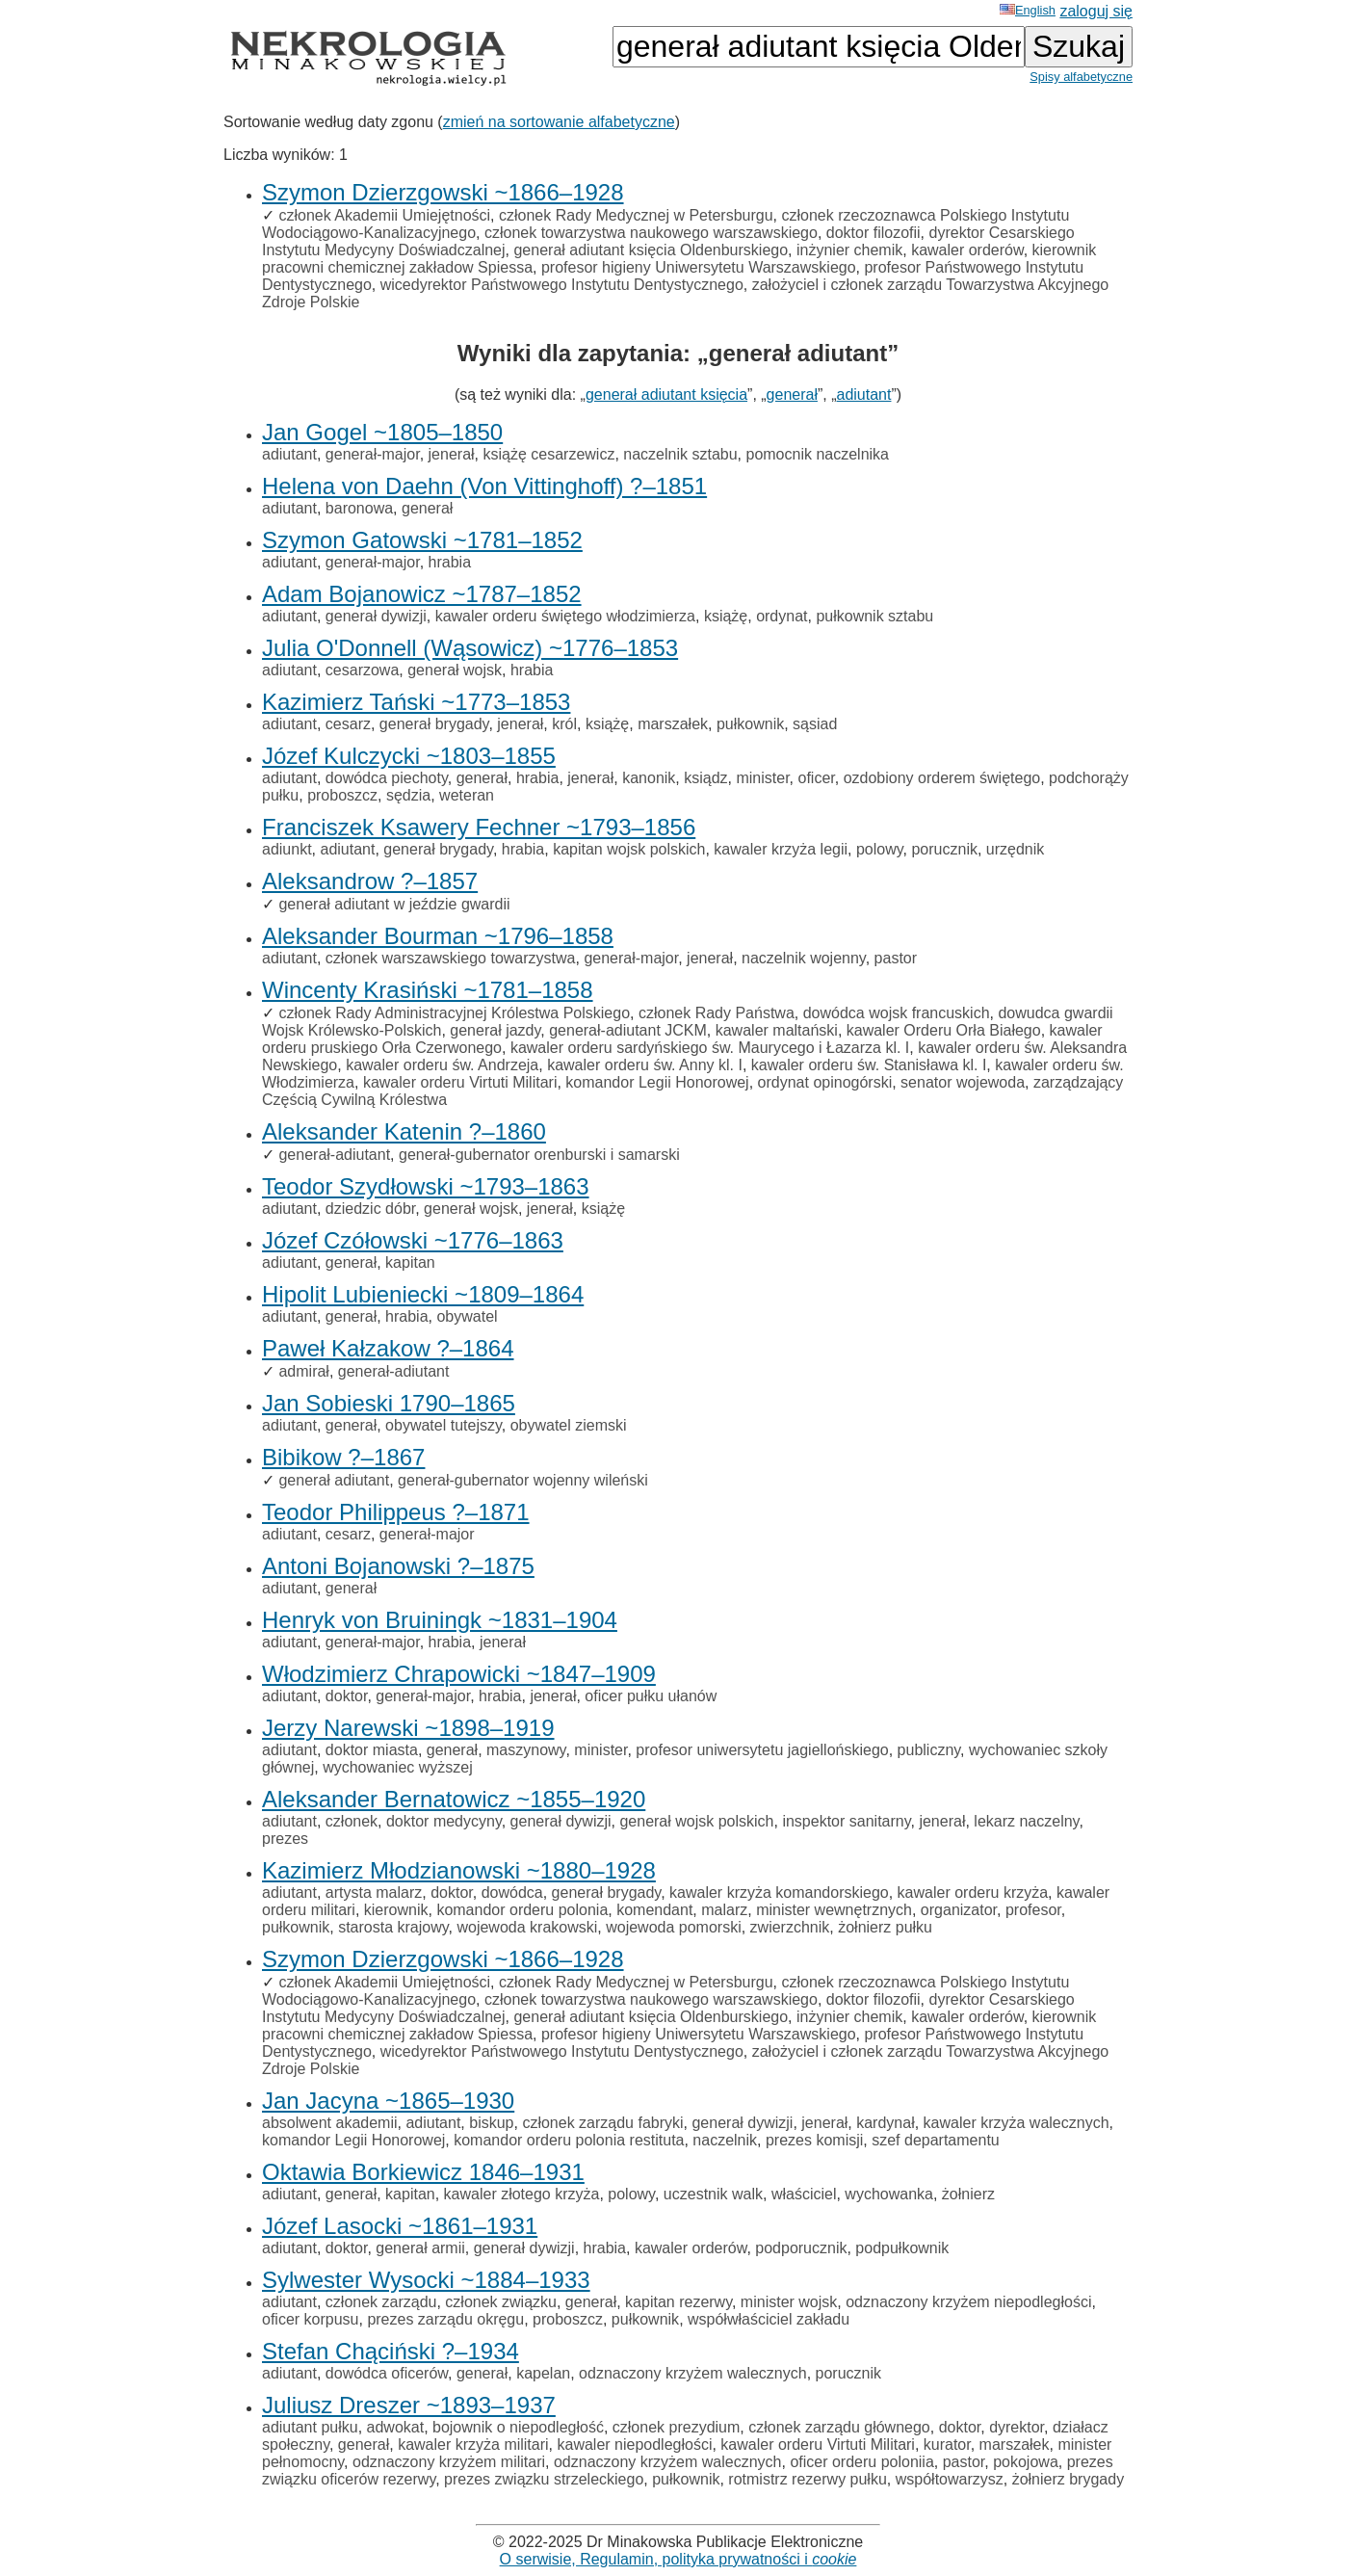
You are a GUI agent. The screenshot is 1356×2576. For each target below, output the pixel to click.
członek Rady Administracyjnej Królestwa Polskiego (454, 1013)
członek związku (501, 2302)
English (1028, 10)
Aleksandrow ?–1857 (370, 881)
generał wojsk (454, 670)
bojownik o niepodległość (518, 2427)
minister (762, 778)
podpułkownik (902, 2248)
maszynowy (525, 1750)
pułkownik (750, 724)
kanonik (648, 778)
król (564, 724)
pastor (895, 958)
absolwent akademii (330, 2123)
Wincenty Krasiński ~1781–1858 (427, 990)
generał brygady (434, 724)
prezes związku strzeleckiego (543, 2479)
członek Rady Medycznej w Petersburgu (636, 215)
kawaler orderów (967, 250)
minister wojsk (789, 2302)
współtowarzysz (950, 2479)
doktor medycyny (444, 1821)
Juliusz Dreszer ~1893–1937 (409, 2405)
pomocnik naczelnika (817, 454)
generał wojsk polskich (696, 1821)
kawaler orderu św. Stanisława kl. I (869, 1065)
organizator (959, 1910)
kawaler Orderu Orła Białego (944, 1030)
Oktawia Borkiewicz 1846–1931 (423, 2172)
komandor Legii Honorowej (656, 1082)
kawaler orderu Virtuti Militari (460, 1082)
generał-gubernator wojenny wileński (523, 1480)
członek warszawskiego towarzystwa (451, 958)
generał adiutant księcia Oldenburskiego (650, 250)
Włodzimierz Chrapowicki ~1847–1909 (459, 1674)
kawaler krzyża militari (473, 2444)
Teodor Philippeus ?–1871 (396, 1512)
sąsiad (815, 724)
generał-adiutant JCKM (628, 1030)
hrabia (450, 562)
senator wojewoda (962, 1082)
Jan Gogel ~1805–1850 (382, 432)
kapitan (410, 1262)
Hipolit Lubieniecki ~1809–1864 (423, 1294)
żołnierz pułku (885, 1927)
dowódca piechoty (387, 778)
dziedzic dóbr (370, 1208)
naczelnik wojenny (804, 958)
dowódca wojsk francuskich (896, 1013)
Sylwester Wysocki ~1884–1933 (426, 2280)
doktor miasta (372, 1750)
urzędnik (1015, 849)
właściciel (804, 2194)
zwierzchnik (790, 1927)
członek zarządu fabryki (602, 2123)
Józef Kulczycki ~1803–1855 (409, 756)
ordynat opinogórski (825, 1082)
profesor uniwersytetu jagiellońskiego (762, 1750)
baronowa (359, 508)
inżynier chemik (849, 250)
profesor (1033, 1910)
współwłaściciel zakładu (768, 2319)
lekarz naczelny (1026, 1821)
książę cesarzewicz (548, 454)
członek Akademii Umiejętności (384, 215)
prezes (285, 1838)
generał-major (373, 454)
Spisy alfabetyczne (1081, 76)
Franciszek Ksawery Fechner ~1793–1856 (478, 827)
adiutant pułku (310, 2427)
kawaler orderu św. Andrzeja (442, 1065)
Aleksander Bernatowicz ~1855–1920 (453, 1799)
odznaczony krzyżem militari (448, 2462)
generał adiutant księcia (666, 394)
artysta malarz (374, 1892)
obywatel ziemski (568, 1425)
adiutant (864, 394)
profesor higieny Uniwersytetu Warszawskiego (698, 267)
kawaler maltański (777, 1030)
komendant (654, 1910)
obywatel (466, 1316)
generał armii (420, 2248)
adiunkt (287, 849)
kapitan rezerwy (678, 2302)
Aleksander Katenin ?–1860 (404, 1131)
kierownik (396, 1910)
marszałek (673, 724)
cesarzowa (362, 670)
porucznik (944, 849)
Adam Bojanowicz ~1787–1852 (422, 594)
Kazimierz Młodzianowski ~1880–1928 (459, 1870)
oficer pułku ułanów (651, 1696)
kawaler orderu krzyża (973, 1892)
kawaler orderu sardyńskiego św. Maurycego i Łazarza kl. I (709, 1047)
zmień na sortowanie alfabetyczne (559, 122)
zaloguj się (1096, 11)
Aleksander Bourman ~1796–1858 (437, 936)
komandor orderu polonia (522, 1910)
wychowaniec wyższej (398, 1767)
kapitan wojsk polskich (629, 849)
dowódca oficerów (387, 2373)
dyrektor (1016, 2427)
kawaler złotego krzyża (522, 2194)
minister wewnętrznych (834, 1910)
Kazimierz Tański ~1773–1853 (416, 702)
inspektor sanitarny (846, 1821)
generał (792, 394)
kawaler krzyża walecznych (1016, 2123)
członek (352, 1821)
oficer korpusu (310, 2319)
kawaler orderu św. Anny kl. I (645, 1065)
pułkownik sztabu (874, 616)
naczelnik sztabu (680, 454)
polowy (879, 849)
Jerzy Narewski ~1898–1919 (408, 1728)
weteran (466, 795)
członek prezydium (677, 2427)
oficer (816, 778)
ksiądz (705, 778)
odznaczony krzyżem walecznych (693, 2373)
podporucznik (801, 2248)
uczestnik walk (713, 2194)
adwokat (396, 2427)
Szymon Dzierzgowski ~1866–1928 (443, 192)
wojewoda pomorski (674, 1927)
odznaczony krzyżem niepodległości (968, 2302)
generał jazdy (495, 1030)
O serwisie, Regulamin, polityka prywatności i (678, 2559)
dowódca (512, 1892)
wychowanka (889, 2194)
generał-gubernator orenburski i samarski (539, 1154)
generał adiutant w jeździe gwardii (393, 904)
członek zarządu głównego (839, 2427)
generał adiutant (333, 1480)
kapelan (543, 2373)
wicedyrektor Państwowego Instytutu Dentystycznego (561, 284)
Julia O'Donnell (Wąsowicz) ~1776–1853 (470, 648)
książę (725, 616)
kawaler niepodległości (634, 2444)
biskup (491, 2123)
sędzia (408, 795)
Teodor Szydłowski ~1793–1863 (425, 1186)
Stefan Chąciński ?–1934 (390, 2351)
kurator (947, 2444)
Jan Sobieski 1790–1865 (388, 1403)
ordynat (781, 616)
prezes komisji (814, 2140)
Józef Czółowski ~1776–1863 (412, 1240)
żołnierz (968, 2194)
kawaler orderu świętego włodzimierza (565, 616)
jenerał (452, 454)
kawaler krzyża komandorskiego (779, 1892)
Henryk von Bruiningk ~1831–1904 (439, 1620)
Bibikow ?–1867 (343, 1457)
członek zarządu (381, 2302)
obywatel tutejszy (443, 1425)
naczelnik (724, 2140)
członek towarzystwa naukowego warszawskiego (651, 232)
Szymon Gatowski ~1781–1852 (422, 540)
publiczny (929, 1750)
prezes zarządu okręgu (445, 2319)
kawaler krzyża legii (781, 849)
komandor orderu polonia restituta (569, 2140)
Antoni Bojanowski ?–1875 (398, 1566)
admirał (303, 1371)
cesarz (348, 724)
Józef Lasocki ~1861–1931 (399, 2226)
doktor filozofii (873, 232)
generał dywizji (376, 616)
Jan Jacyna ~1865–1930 (388, 2101)
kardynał (885, 2123)
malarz (724, 1910)
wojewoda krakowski (526, 1927)
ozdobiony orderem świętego (942, 778)
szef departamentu (936, 2140)
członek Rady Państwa (717, 1013)
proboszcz (342, 795)
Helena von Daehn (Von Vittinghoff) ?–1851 (484, 486)
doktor (347, 1696)
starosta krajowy (393, 1927)
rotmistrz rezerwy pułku (807, 2479)
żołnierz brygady (1068, 2479)
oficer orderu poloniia (861, 2462)
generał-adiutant (334, 1154)
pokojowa (1025, 2462)
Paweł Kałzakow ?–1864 (388, 1348)
